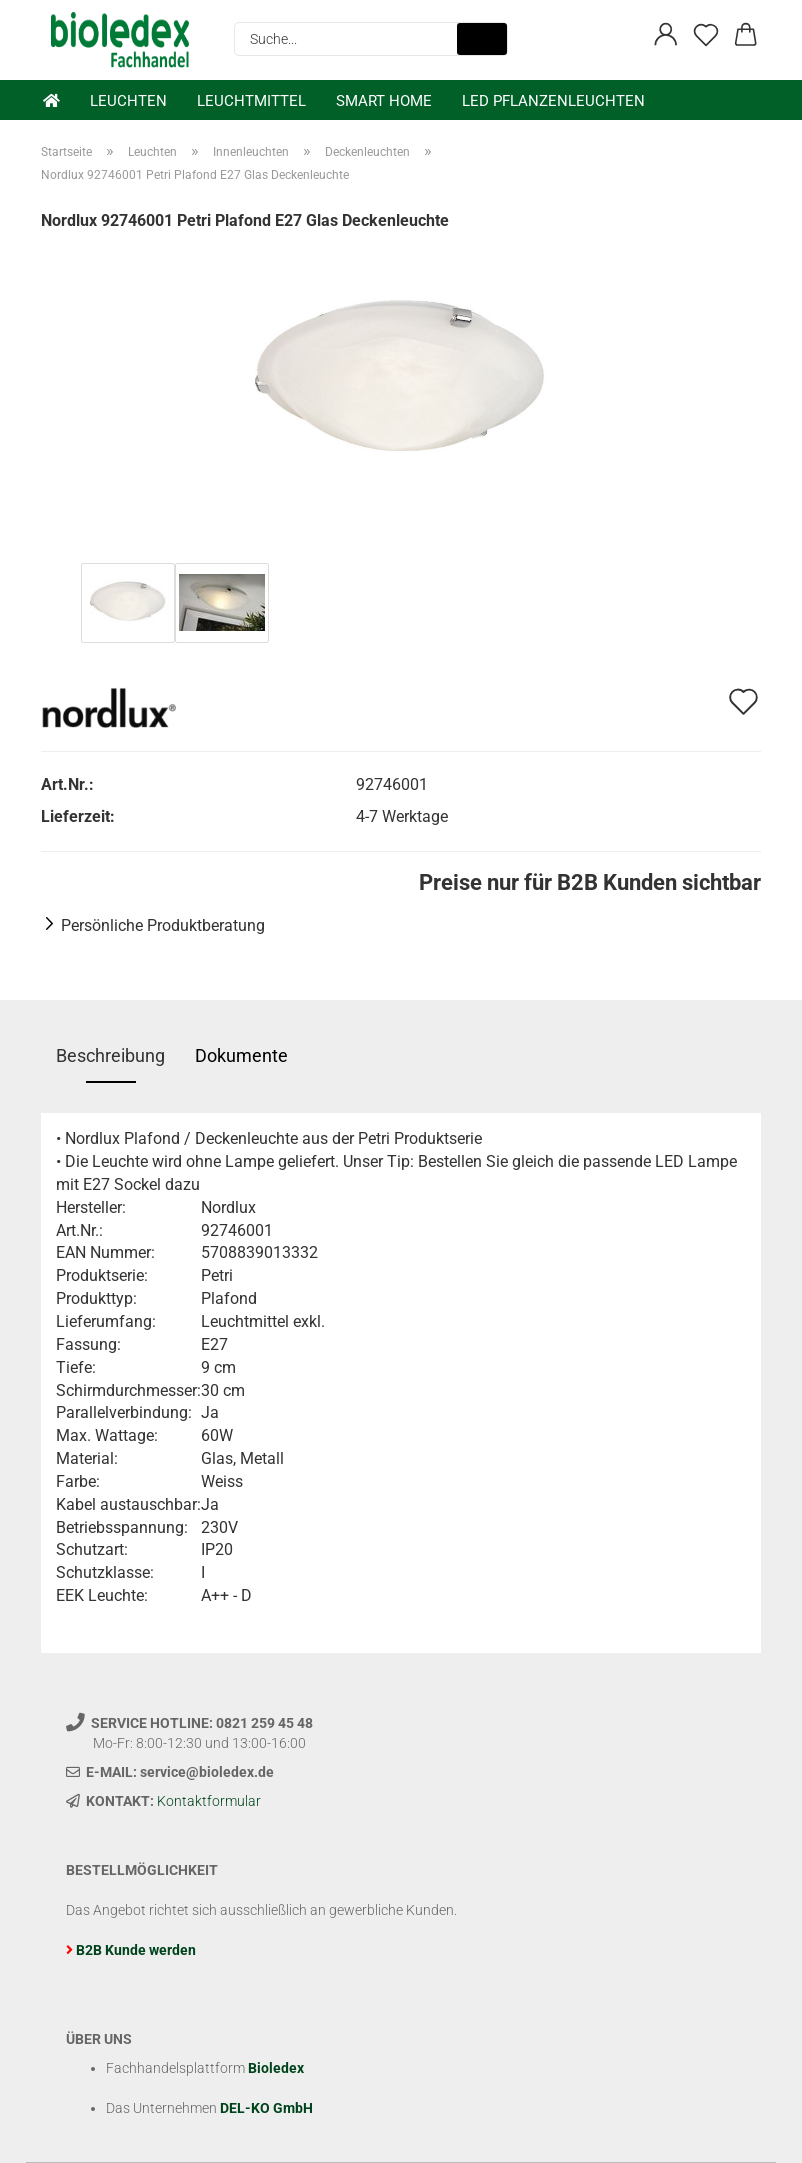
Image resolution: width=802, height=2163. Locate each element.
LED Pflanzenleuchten (553, 101)
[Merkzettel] (706, 35)
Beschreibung (110, 1055)
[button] (666, 35)
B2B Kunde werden (136, 1950)
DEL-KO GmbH (266, 2108)
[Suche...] (482, 39)
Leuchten (128, 101)
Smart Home (384, 101)
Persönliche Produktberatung (163, 925)
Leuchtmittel (251, 101)
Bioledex (276, 2068)
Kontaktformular (209, 1801)
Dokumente (241, 1055)
